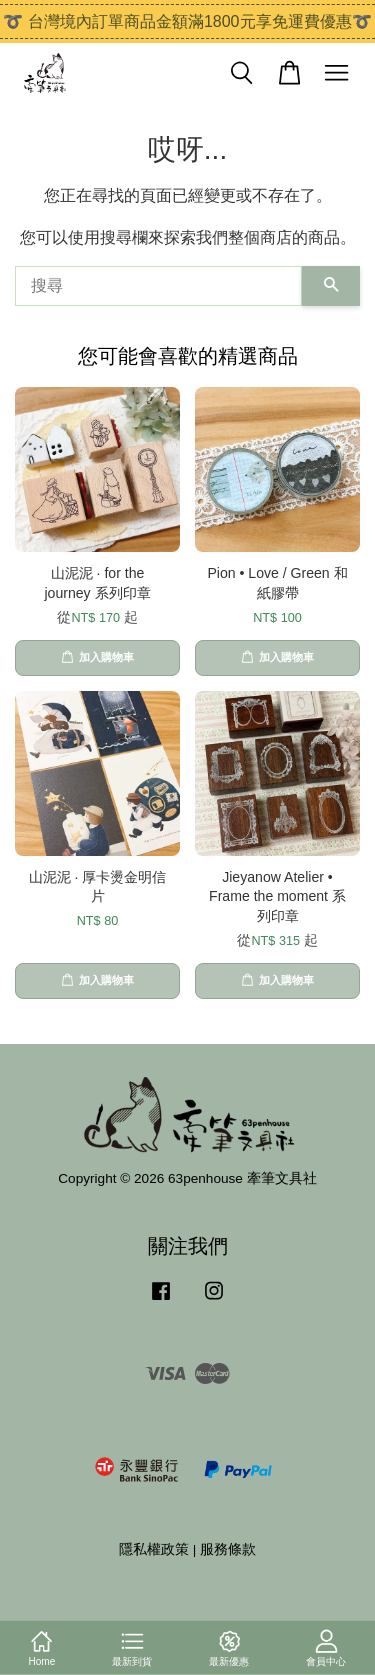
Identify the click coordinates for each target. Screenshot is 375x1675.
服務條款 (228, 1549)
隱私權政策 (154, 1549)
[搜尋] (158, 286)
